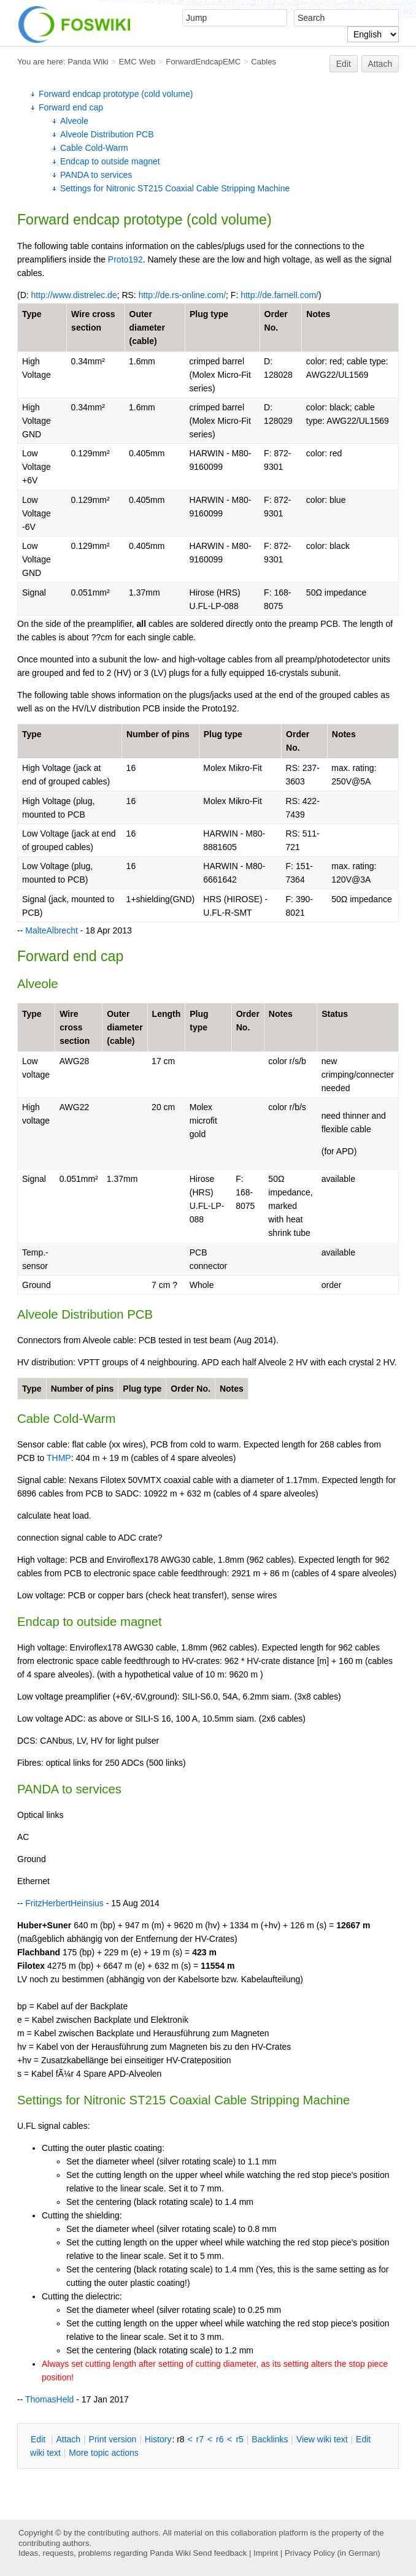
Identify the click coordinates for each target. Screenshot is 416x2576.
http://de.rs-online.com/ (182, 295)
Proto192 (125, 259)
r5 (239, 2439)
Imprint (265, 2553)
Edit (343, 64)
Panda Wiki (88, 61)
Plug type (209, 314)
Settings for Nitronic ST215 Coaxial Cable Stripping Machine (175, 188)
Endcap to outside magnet (110, 161)
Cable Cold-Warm (94, 148)
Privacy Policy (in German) (332, 2553)
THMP (59, 1458)
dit (39, 2439)
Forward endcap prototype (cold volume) (116, 94)
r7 (200, 2439)
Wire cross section (75, 1027)
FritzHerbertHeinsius (64, 1903)
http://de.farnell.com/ (279, 295)
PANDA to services (96, 175)
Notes (318, 314)
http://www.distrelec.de (74, 295)
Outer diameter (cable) (147, 327)
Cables (263, 61)
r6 (219, 2439)
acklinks (270, 2439)
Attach (380, 64)
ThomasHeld (49, 2399)
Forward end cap (71, 107)
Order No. (190, 1388)
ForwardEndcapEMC (203, 61)
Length (166, 1014)
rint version (113, 2439)
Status (335, 1014)
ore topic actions (104, 2453)
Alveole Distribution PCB (107, 134)
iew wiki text (322, 2439)
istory (158, 2439)
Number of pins (158, 734)
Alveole (74, 121)
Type (32, 314)
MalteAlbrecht (51, 930)
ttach (68, 2439)
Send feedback (220, 2553)
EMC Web (137, 61)
